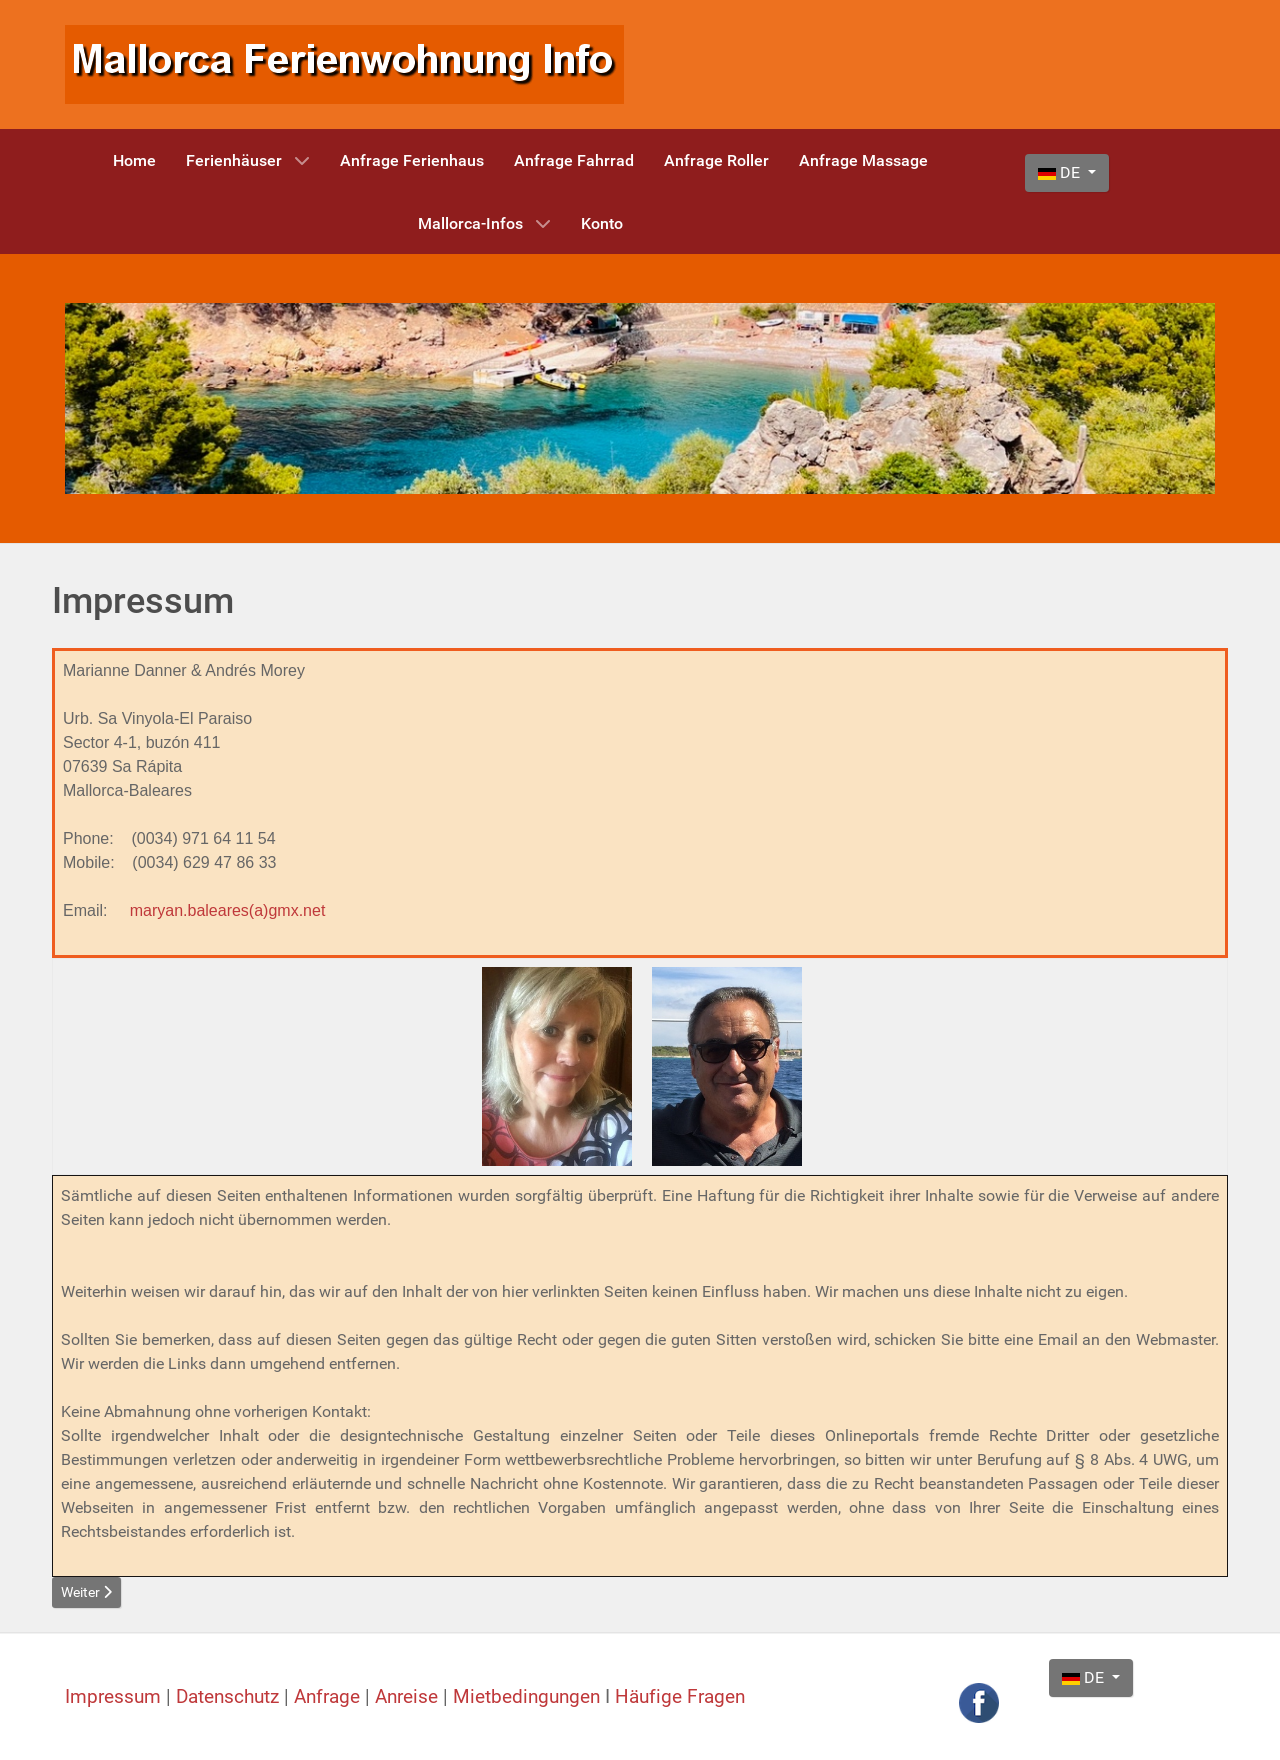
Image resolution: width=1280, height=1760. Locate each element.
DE (1061, 172)
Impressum (115, 1697)
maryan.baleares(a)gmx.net (228, 910)
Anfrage (329, 1697)
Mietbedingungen (526, 1697)
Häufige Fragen (680, 1697)
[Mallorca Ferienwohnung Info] (344, 63)
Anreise (409, 1697)
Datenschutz (230, 1697)
